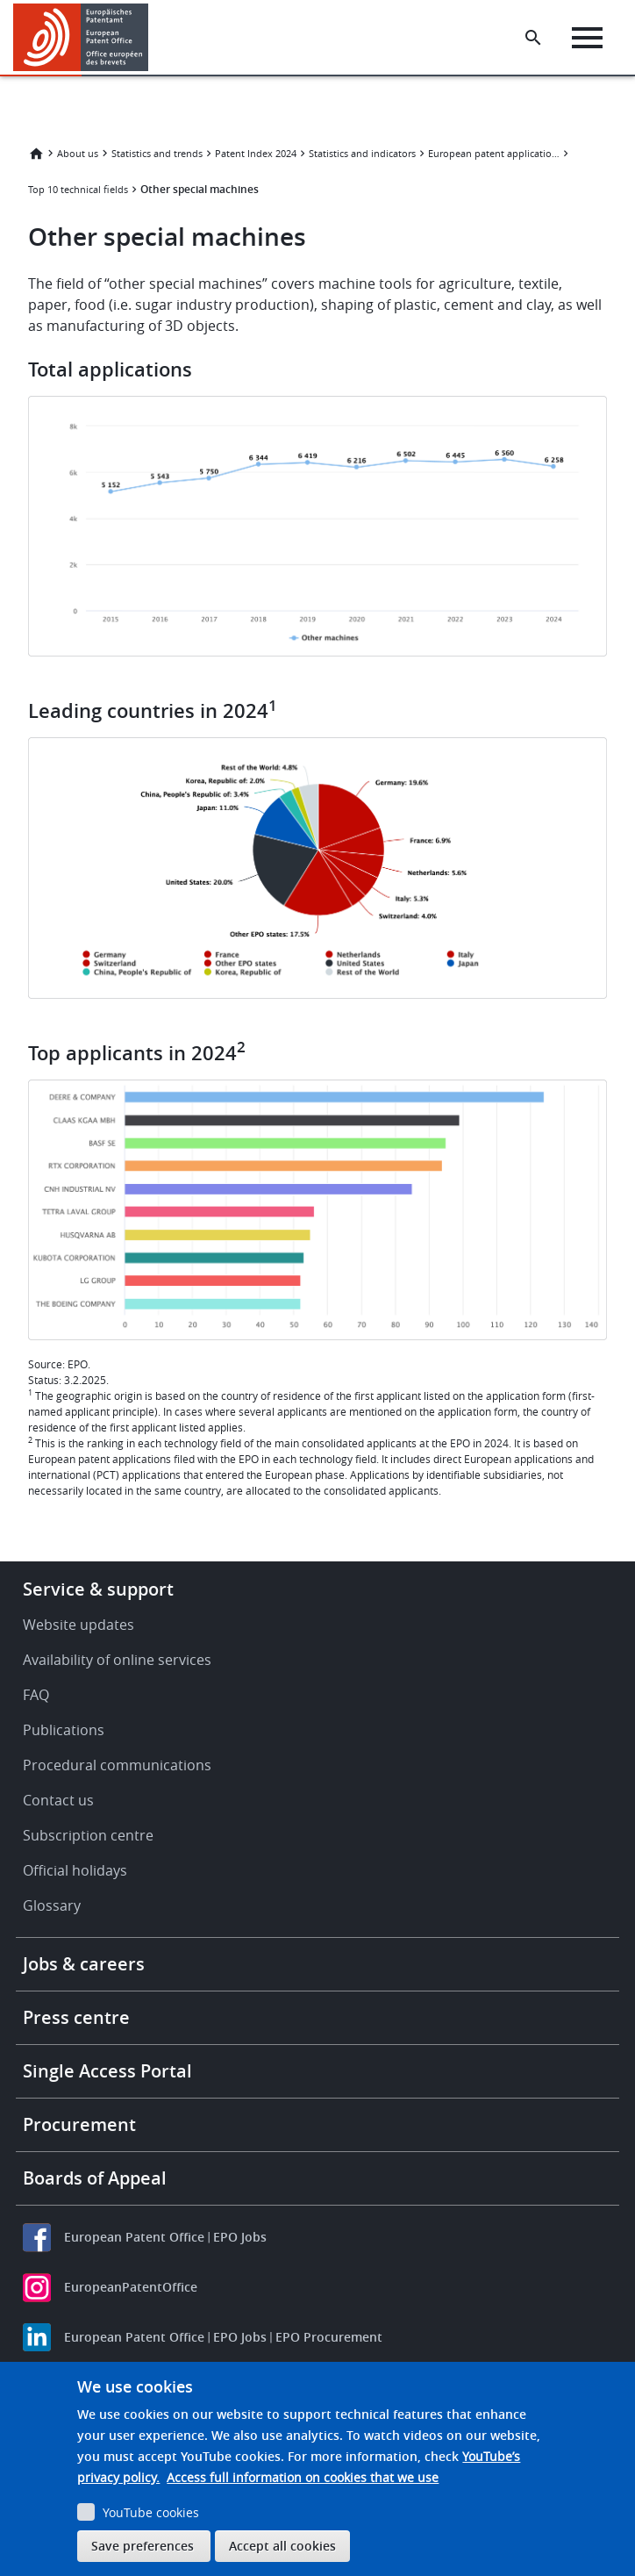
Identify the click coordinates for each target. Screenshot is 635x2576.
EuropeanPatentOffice (130, 2286)
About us (77, 153)
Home (36, 153)
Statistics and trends (157, 153)
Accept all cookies (282, 2545)
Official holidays (75, 1870)
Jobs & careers (84, 1964)
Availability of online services (117, 1659)
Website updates (78, 1624)
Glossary (52, 1905)
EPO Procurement (328, 2336)
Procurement (79, 2124)
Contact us (58, 1800)
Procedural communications (117, 1765)
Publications (63, 1730)
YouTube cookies (151, 2512)
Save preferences (142, 2545)
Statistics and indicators (362, 153)
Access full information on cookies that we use (303, 2477)
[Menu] (587, 37)
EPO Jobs (240, 2236)
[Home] (81, 37)
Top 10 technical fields (78, 189)
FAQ (36, 1694)
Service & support (98, 1589)
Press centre (76, 2017)
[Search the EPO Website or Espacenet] (533, 38)
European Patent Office (134, 2236)
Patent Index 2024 (255, 153)
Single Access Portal (107, 2071)
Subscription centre (88, 1835)
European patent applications (494, 153)
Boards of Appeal (95, 2178)
